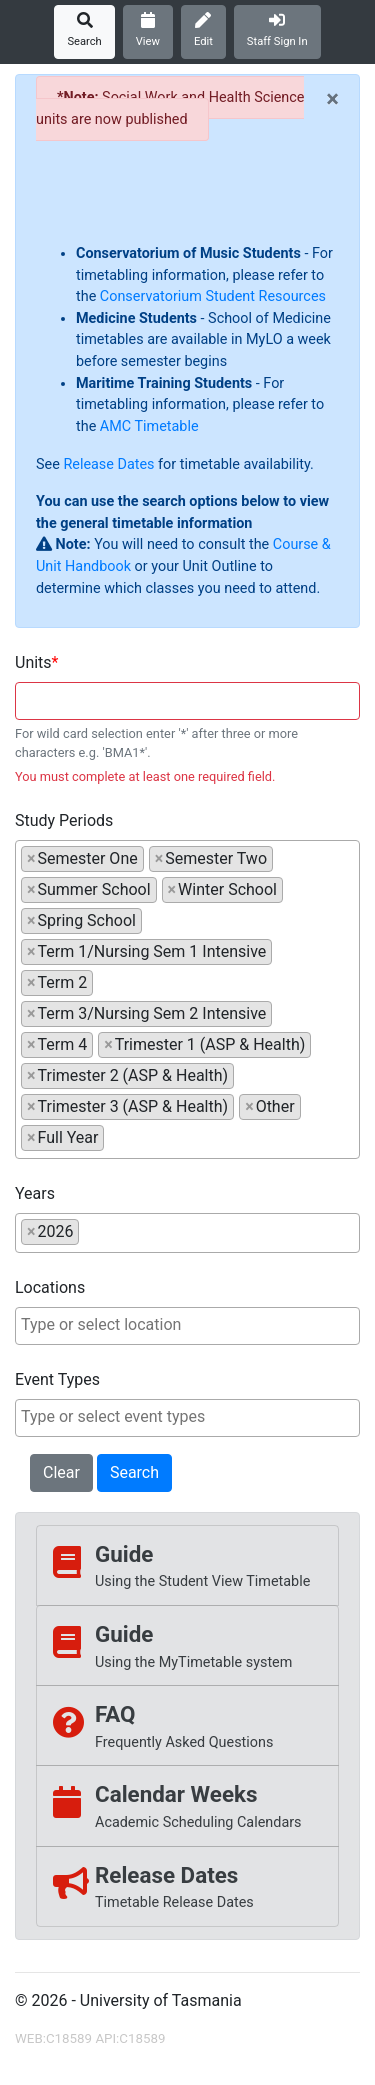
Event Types (57, 1379)
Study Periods (64, 820)
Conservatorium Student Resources (213, 296)
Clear (61, 1472)
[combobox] (187, 701)
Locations (50, 1287)
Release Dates (108, 464)
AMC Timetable (149, 426)
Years (35, 1193)
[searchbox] (115, 1137)
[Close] (332, 99)
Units (33, 662)
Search (134, 1472)
